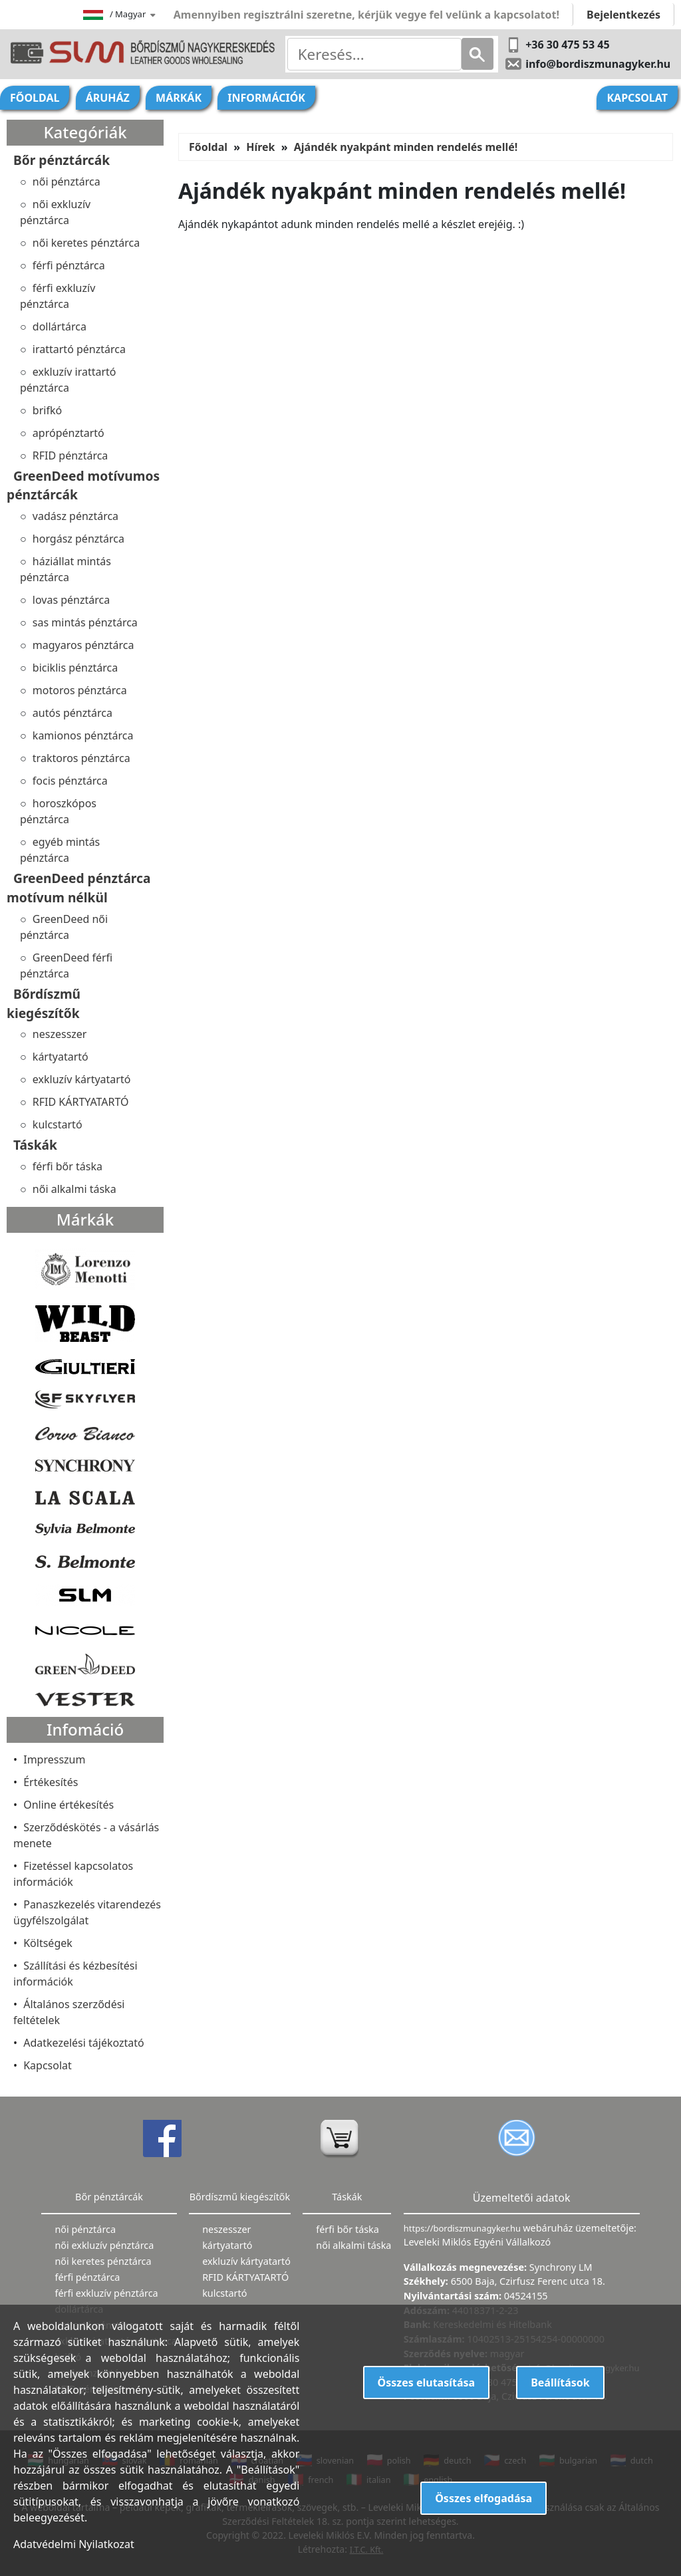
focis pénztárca (70, 780)
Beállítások (560, 2382)
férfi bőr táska (67, 1166)
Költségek (47, 1943)
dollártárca (59, 326)
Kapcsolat (637, 97)
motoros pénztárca (80, 690)
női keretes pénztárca (86, 242)
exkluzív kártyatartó (82, 1079)
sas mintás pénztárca (85, 622)
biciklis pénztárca (75, 667)
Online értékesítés (68, 1804)
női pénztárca (66, 181)
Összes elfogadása (483, 2498)
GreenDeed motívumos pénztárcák (83, 485)
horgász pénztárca (78, 538)
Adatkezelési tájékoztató (83, 2042)
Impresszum (54, 1759)
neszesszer (60, 1034)
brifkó (47, 410)
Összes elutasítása (427, 2382)
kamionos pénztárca (83, 735)
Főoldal (34, 97)
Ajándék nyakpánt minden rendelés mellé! (406, 147)
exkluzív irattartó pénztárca (68, 379)
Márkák (179, 97)
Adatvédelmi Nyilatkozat (73, 2544)
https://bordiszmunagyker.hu (463, 2228)
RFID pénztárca (70, 455)
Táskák (35, 1145)
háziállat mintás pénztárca (65, 569)
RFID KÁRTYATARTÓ (81, 1102)
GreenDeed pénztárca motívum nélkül (78, 887)
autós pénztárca (72, 713)
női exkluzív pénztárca (55, 212)
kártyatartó (60, 1056)
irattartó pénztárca (79, 349)
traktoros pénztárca (81, 758)
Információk (266, 97)
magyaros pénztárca (83, 645)
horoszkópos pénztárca (58, 811)
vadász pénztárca (75, 516)
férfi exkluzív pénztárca (57, 296)
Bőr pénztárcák (61, 160)
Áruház (108, 97)
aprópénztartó (68, 433)
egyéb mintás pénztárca (60, 850)
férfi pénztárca (69, 265)
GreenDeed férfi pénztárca (66, 965)
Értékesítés (50, 1782)
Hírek (260, 147)
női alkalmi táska (74, 1189)
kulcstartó (57, 1124)
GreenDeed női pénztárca (64, 927)
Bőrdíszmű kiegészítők (43, 1003)
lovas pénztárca (71, 599)
